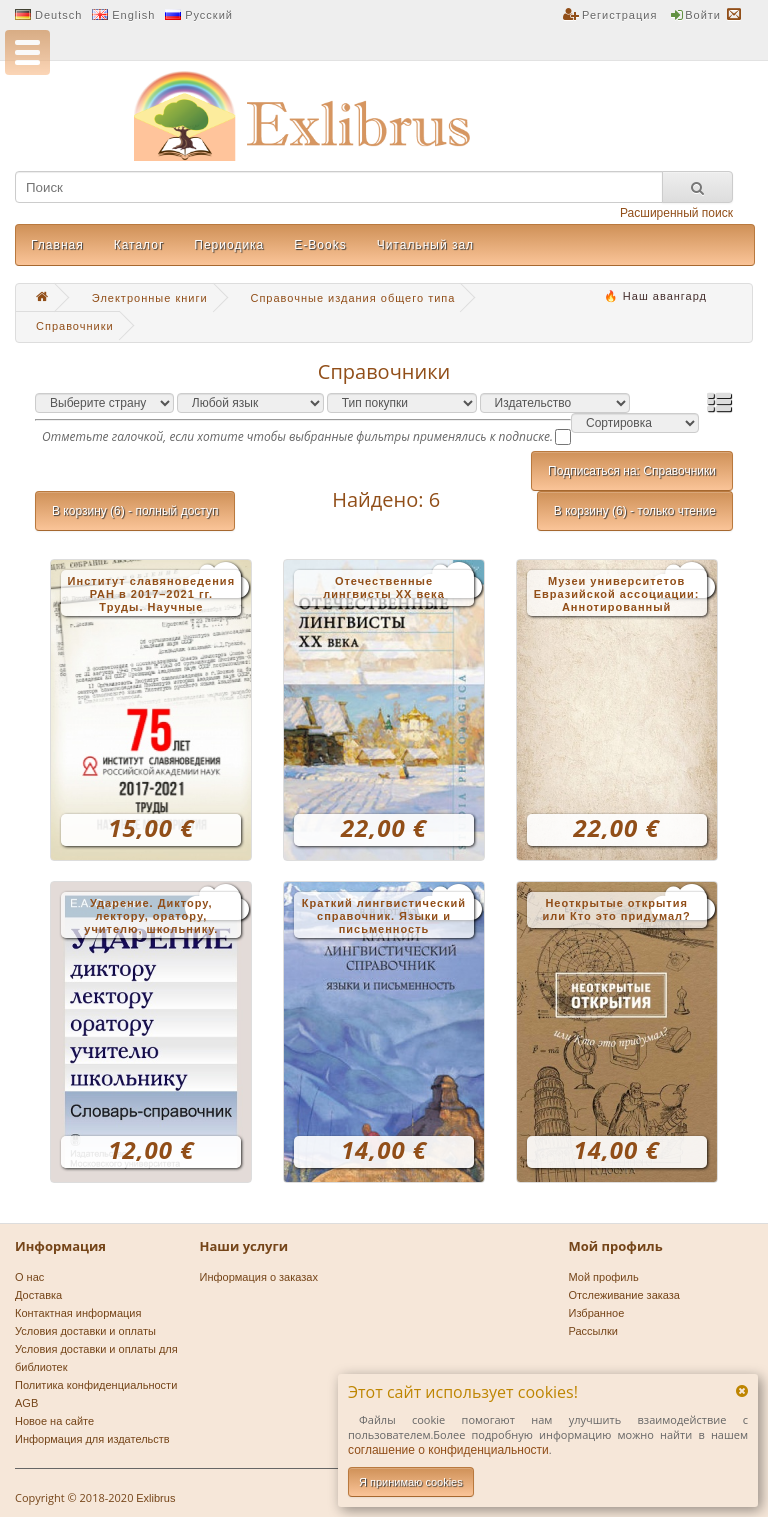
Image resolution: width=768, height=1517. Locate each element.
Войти (703, 15)
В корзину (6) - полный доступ (135, 511)
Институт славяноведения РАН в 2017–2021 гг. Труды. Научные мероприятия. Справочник (151, 595)
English (133, 15)
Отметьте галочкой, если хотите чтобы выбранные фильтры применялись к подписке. (297, 436)
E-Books (320, 245)
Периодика (229, 245)
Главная (57, 245)
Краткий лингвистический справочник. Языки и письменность (384, 916)
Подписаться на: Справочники (632, 471)
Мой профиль (604, 1277)
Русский (209, 15)
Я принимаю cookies (411, 1482)
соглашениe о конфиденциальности (448, 1450)
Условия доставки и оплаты (85, 1331)
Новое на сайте (54, 1421)
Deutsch (58, 15)
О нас (29, 1277)
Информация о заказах (259, 1277)
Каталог (139, 245)
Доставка (38, 1295)
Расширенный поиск (676, 213)
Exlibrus (155, 1498)
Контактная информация (78, 1313)
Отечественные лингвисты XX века (384, 587)
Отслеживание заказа (625, 1295)
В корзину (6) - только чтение (635, 511)
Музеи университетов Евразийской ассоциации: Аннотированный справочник (617, 595)
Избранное (597, 1313)
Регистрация (619, 15)
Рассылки (593, 1331)
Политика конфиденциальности (96, 1385)
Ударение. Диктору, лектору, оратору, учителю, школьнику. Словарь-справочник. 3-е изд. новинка (151, 917)
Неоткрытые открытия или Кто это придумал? (617, 909)
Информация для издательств (92, 1439)
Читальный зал (425, 245)
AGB (26, 1403)
